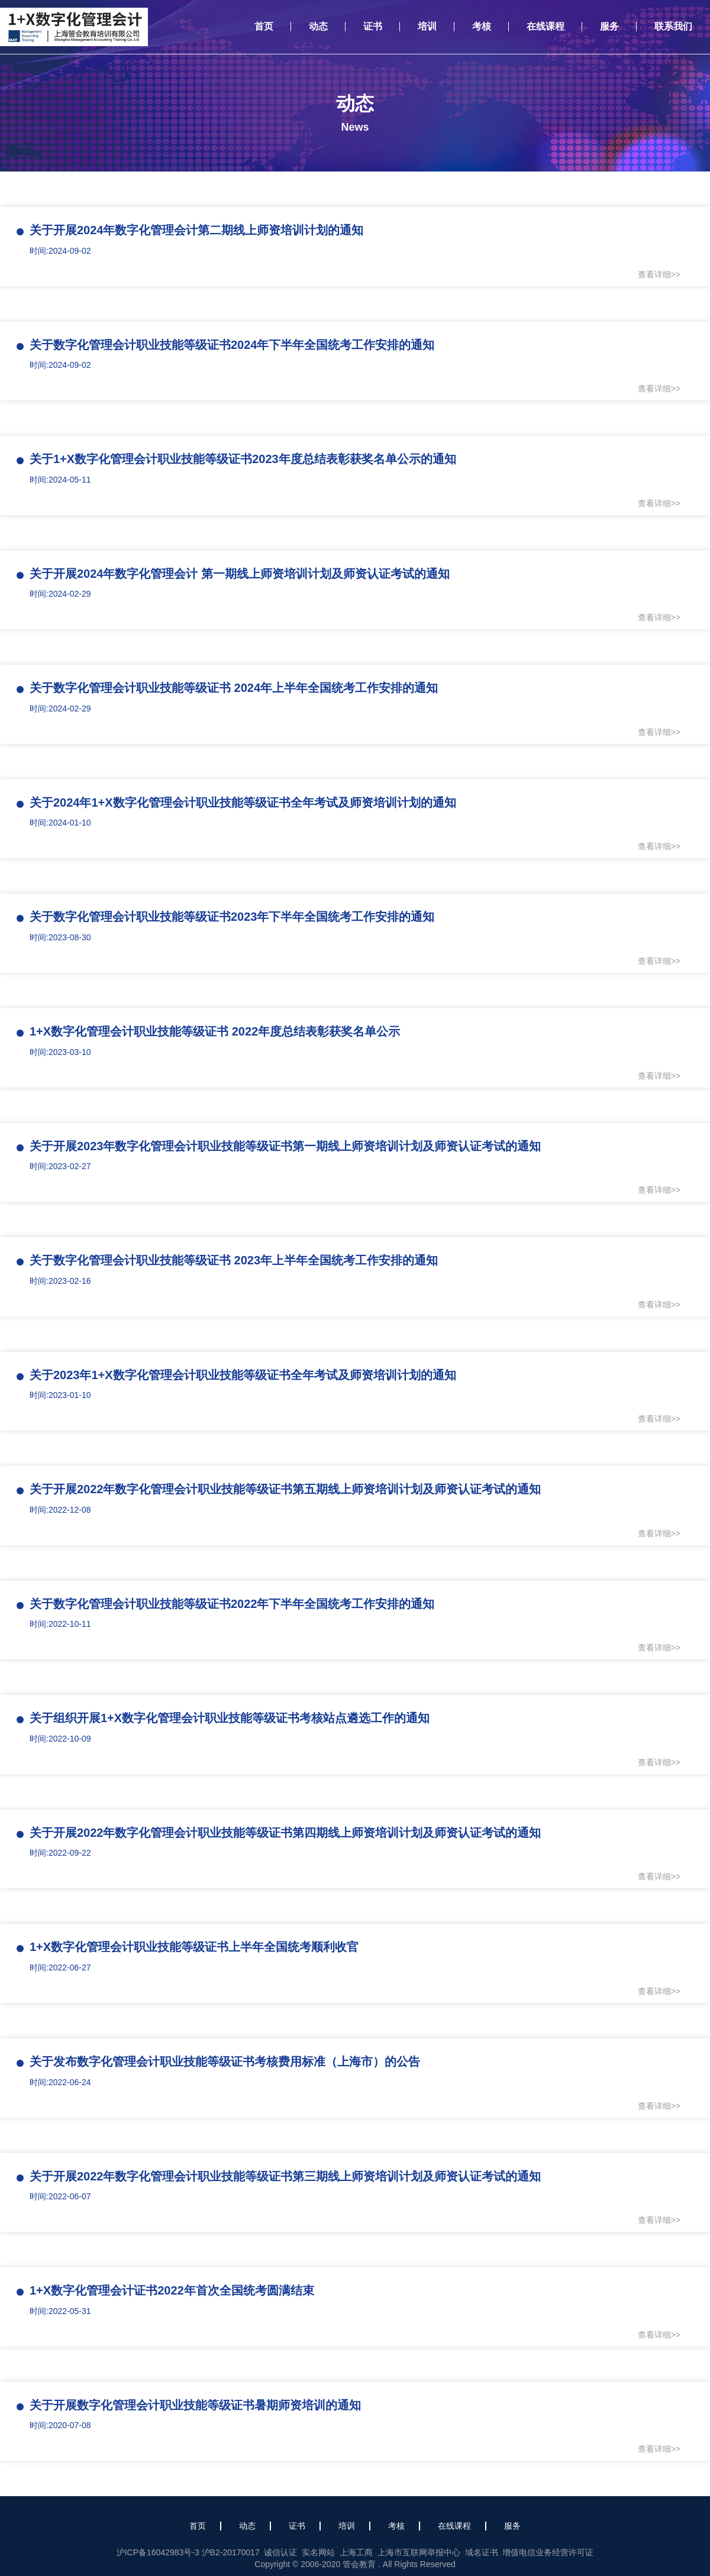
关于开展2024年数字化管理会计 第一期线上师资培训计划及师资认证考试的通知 (240, 573)
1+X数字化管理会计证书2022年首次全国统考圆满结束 (172, 2290)
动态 (318, 26)
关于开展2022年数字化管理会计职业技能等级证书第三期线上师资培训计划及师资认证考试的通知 (285, 2176)
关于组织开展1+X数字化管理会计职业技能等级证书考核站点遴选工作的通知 (230, 1717)
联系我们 (673, 26)
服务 (609, 26)
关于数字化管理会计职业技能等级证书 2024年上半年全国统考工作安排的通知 (234, 687)
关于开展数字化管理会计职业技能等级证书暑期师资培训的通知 (195, 2405)
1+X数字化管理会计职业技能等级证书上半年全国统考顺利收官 (194, 1946)
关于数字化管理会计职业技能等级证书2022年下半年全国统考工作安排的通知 (232, 1603)
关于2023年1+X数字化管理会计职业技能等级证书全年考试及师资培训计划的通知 (243, 1374)
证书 (372, 26)
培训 (427, 26)
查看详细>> (659, 274)
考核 (481, 26)
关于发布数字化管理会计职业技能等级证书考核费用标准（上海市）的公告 (225, 2061)
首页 (263, 26)
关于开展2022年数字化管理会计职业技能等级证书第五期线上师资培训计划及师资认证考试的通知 (285, 1489)
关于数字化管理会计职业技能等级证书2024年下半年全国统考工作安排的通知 (232, 344)
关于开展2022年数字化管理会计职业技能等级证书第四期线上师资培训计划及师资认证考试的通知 (285, 1832)
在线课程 (545, 26)
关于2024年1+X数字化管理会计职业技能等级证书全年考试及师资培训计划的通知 (243, 802)
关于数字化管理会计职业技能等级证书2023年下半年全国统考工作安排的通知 (232, 916)
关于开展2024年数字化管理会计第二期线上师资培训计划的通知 (197, 230)
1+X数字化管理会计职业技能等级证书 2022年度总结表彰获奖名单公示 (215, 1031)
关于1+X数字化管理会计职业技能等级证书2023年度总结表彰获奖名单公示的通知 (243, 458)
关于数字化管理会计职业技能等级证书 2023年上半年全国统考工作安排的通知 (234, 1260)
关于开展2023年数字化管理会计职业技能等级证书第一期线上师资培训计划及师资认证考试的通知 (285, 1146)
